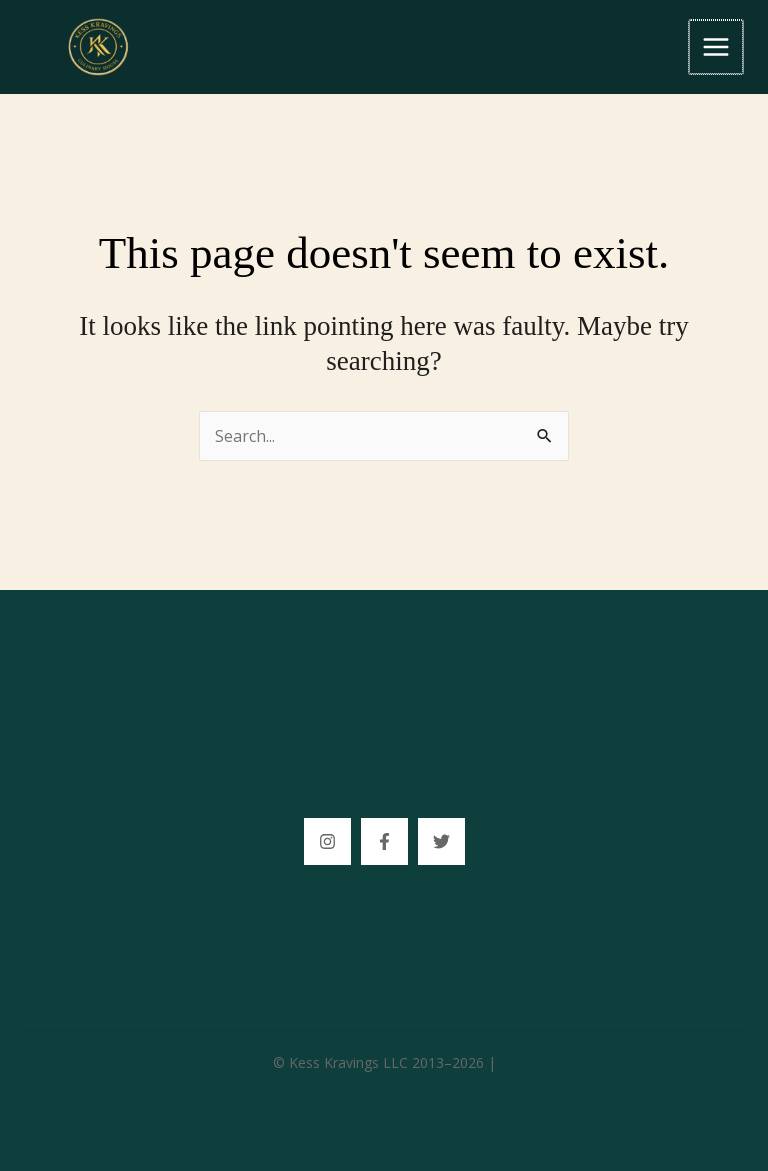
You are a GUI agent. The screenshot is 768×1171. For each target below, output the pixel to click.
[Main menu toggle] (717, 47)
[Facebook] (384, 841)
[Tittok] (441, 841)
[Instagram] (327, 841)
